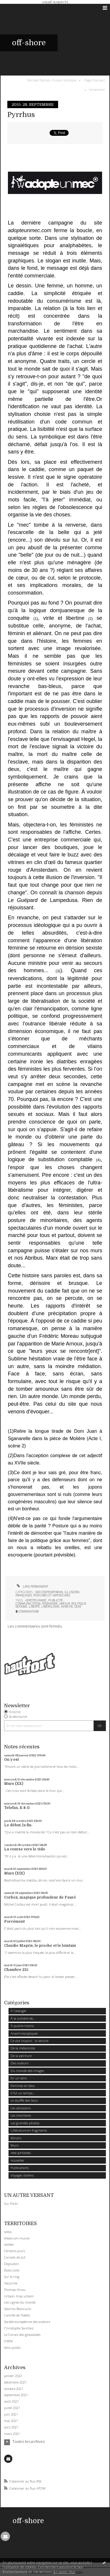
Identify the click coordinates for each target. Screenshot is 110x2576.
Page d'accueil (94, 80)
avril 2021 (11, 2427)
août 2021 (11, 2401)
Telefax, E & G (17, 1808)
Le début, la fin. (18, 1825)
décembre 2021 (15, 2382)
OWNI (8, 2341)
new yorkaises (21, 2152)
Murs (14, 2145)
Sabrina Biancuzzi (17, 2308)
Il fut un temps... (23, 2093)
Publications (20, 2167)
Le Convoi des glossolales (22, 2334)
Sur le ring (11, 2276)
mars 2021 (12, 2434)
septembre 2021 (16, 2395)
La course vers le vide (24, 1849)
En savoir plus (64, 2571)
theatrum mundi (17, 2238)
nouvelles (17, 2160)
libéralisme (50, 1606)
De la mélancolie (23, 2048)
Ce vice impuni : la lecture (29, 2040)
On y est (11, 1759)
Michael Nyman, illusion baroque (51, 80)
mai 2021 (11, 2421)
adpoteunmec (36, 1600)
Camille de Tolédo (17, 2315)
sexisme (21, 1606)
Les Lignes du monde (19, 2302)
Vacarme (10, 2283)
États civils (11, 2270)
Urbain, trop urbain (19, 2296)
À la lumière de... (23, 2018)
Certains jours (14, 2251)
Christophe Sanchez (18, 2328)
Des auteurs (19, 2063)
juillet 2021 (12, 2408)
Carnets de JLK (15, 2257)
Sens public (12, 2347)
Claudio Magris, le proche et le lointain (40, 1946)
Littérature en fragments (29, 2130)
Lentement (97, 89)
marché (67, 1606)
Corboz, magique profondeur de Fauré (40, 1897)
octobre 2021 (13, 2389)
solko (8, 2231)
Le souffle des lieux (24, 2100)
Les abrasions (21, 2108)
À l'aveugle (18, 2010)
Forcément (14, 1921)
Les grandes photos (25, 2123)
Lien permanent (32, 1586)
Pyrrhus (21, 115)
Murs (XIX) (14, 1873)
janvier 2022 (13, 2376)
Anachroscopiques (24, 2033)
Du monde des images (27, 2070)
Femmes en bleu (23, 2085)
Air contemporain (49, 1592)
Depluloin (11, 2264)
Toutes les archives (28, 2441)
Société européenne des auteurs (27, 2321)
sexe (78, 1606)
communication (28, 1603)
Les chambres (21, 2115)
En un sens (19, 2078)
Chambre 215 (16, 1970)
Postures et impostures (51, 1595)
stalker (9, 2244)
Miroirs (16, 2138)
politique (78, 1603)
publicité (55, 1600)
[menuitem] (53, 80)
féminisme (50, 1603)
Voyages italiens (22, 2175)
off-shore (29, 43)
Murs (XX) (13, 1784)
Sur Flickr (11, 2203)
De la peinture (21, 2055)
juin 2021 (11, 2414)
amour (64, 1603)
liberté (34, 1606)
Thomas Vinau (15, 2289)
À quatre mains (22, 2025)
